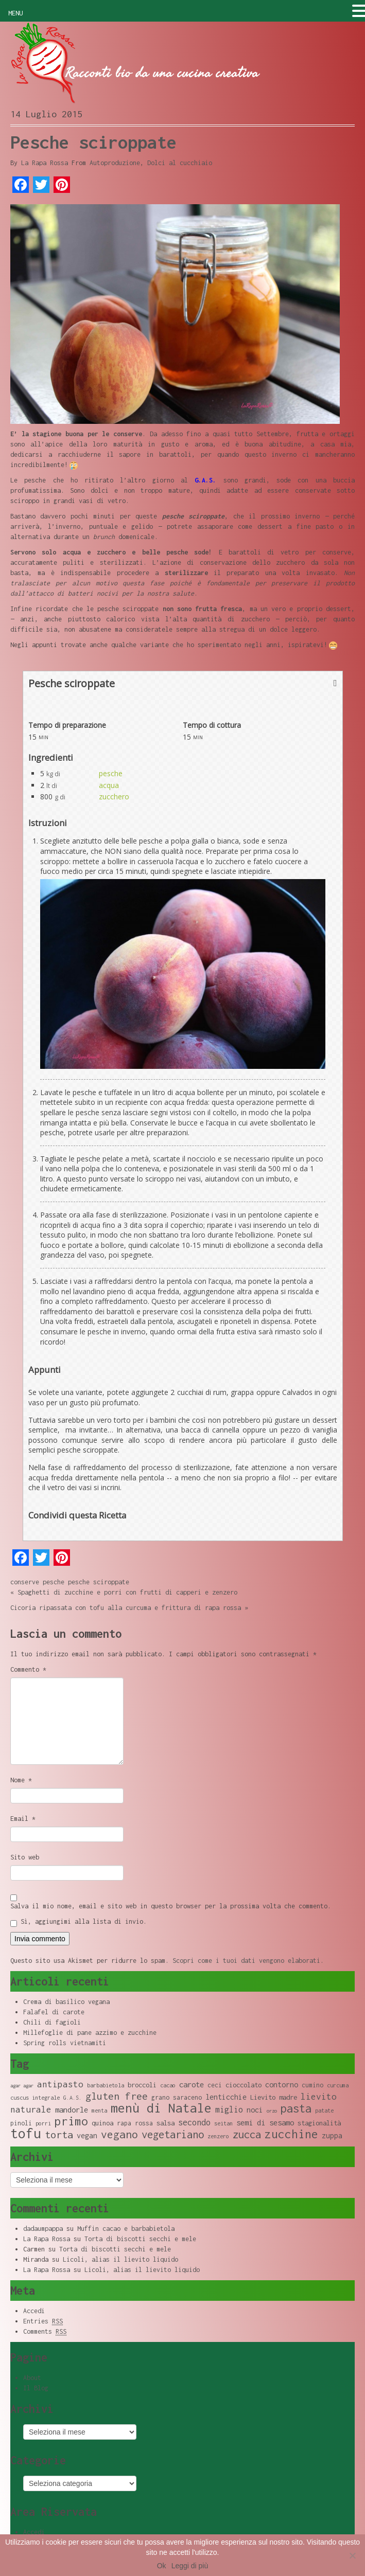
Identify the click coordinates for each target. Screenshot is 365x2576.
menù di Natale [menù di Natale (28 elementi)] (161, 2107)
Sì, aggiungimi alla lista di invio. (78, 1922)
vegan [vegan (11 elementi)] (87, 2135)
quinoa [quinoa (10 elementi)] (102, 2123)
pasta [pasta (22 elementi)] (296, 2108)
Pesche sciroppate (93, 142)
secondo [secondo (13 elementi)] (194, 2122)
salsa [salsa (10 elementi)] (166, 2123)
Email (23, 1818)
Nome (21, 1780)
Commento (28, 1669)
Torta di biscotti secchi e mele (140, 2239)
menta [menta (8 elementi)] (99, 2110)
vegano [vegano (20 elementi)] (119, 2134)
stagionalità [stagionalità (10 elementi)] (319, 2123)
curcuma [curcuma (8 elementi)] (338, 2085)
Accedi (34, 2311)
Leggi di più (189, 2566)
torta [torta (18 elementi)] (59, 2134)
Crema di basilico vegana (66, 2002)
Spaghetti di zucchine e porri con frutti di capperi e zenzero (127, 1592)
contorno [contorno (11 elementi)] (281, 2084)
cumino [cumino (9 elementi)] (312, 2085)
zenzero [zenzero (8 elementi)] (218, 2136)
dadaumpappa (43, 2228)
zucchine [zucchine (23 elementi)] (291, 2134)
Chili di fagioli (52, 2022)
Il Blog (35, 2388)
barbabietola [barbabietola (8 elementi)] (105, 2085)
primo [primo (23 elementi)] (71, 2121)
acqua (109, 785)
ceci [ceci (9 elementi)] (214, 2085)
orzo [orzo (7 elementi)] (272, 2111)
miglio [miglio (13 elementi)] (229, 2109)
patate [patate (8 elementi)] (324, 2110)
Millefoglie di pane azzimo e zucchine (90, 2032)
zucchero (114, 796)
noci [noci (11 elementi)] (255, 2109)
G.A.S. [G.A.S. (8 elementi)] (72, 2098)
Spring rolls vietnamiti (64, 2043)
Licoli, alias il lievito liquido (120, 2259)
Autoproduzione (115, 163)
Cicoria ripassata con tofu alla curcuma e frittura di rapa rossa (125, 1608)
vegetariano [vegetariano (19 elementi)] (173, 2134)
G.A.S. (205, 480)
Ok (161, 2566)
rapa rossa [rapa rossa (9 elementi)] (135, 2123)
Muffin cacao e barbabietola (126, 2228)
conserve (24, 1582)
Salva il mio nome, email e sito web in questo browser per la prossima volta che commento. (170, 1906)
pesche (111, 773)
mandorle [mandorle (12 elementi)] (71, 2109)
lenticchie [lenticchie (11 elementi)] (226, 2096)
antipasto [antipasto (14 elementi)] (60, 2084)
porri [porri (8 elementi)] (43, 2123)
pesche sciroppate (98, 1582)
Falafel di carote (53, 2012)
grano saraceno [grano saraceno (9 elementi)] (176, 2097)
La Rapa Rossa (44, 163)
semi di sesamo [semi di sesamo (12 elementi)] (265, 2122)
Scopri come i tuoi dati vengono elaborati (246, 1960)
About (32, 2378)
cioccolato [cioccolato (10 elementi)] (243, 2085)
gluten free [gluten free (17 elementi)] (116, 2096)
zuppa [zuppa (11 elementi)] (332, 2135)
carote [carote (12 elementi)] (191, 2084)
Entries (43, 2321)
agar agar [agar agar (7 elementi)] (21, 2085)
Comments (44, 2332)
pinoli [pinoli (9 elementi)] (21, 2123)
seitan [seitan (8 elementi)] (223, 2123)
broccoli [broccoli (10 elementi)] (142, 2085)
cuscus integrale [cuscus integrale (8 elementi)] (35, 2098)
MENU (15, 13)
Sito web (24, 1857)
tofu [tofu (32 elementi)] (25, 2133)
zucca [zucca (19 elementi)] (247, 2134)
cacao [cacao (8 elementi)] (168, 2085)
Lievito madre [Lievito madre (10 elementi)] (273, 2097)
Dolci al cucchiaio (179, 163)
